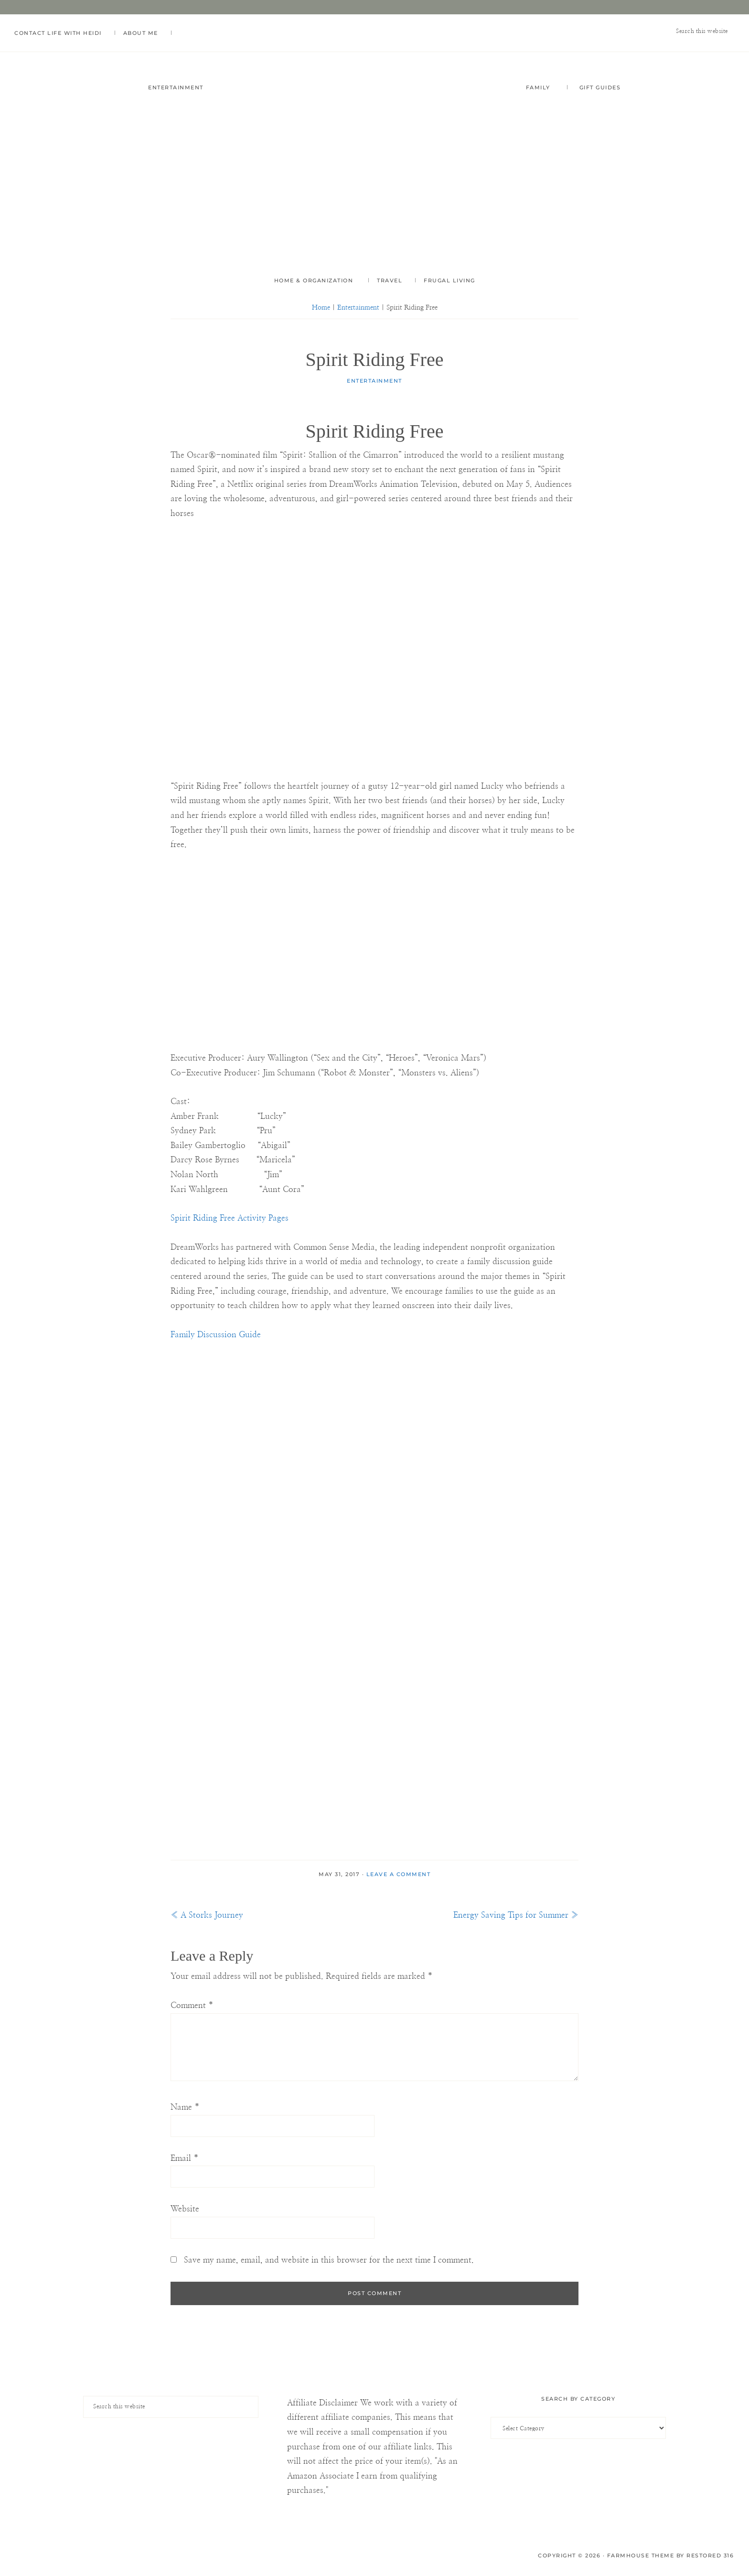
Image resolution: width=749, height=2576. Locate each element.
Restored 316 (710, 2556)
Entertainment (374, 381)
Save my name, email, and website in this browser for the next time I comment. (329, 2261)
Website (185, 2210)
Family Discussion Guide (216, 1335)
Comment (192, 2006)
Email (185, 2159)
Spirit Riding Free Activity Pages (230, 1219)
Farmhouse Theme (640, 2556)
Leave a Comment (398, 1875)
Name (185, 2108)
